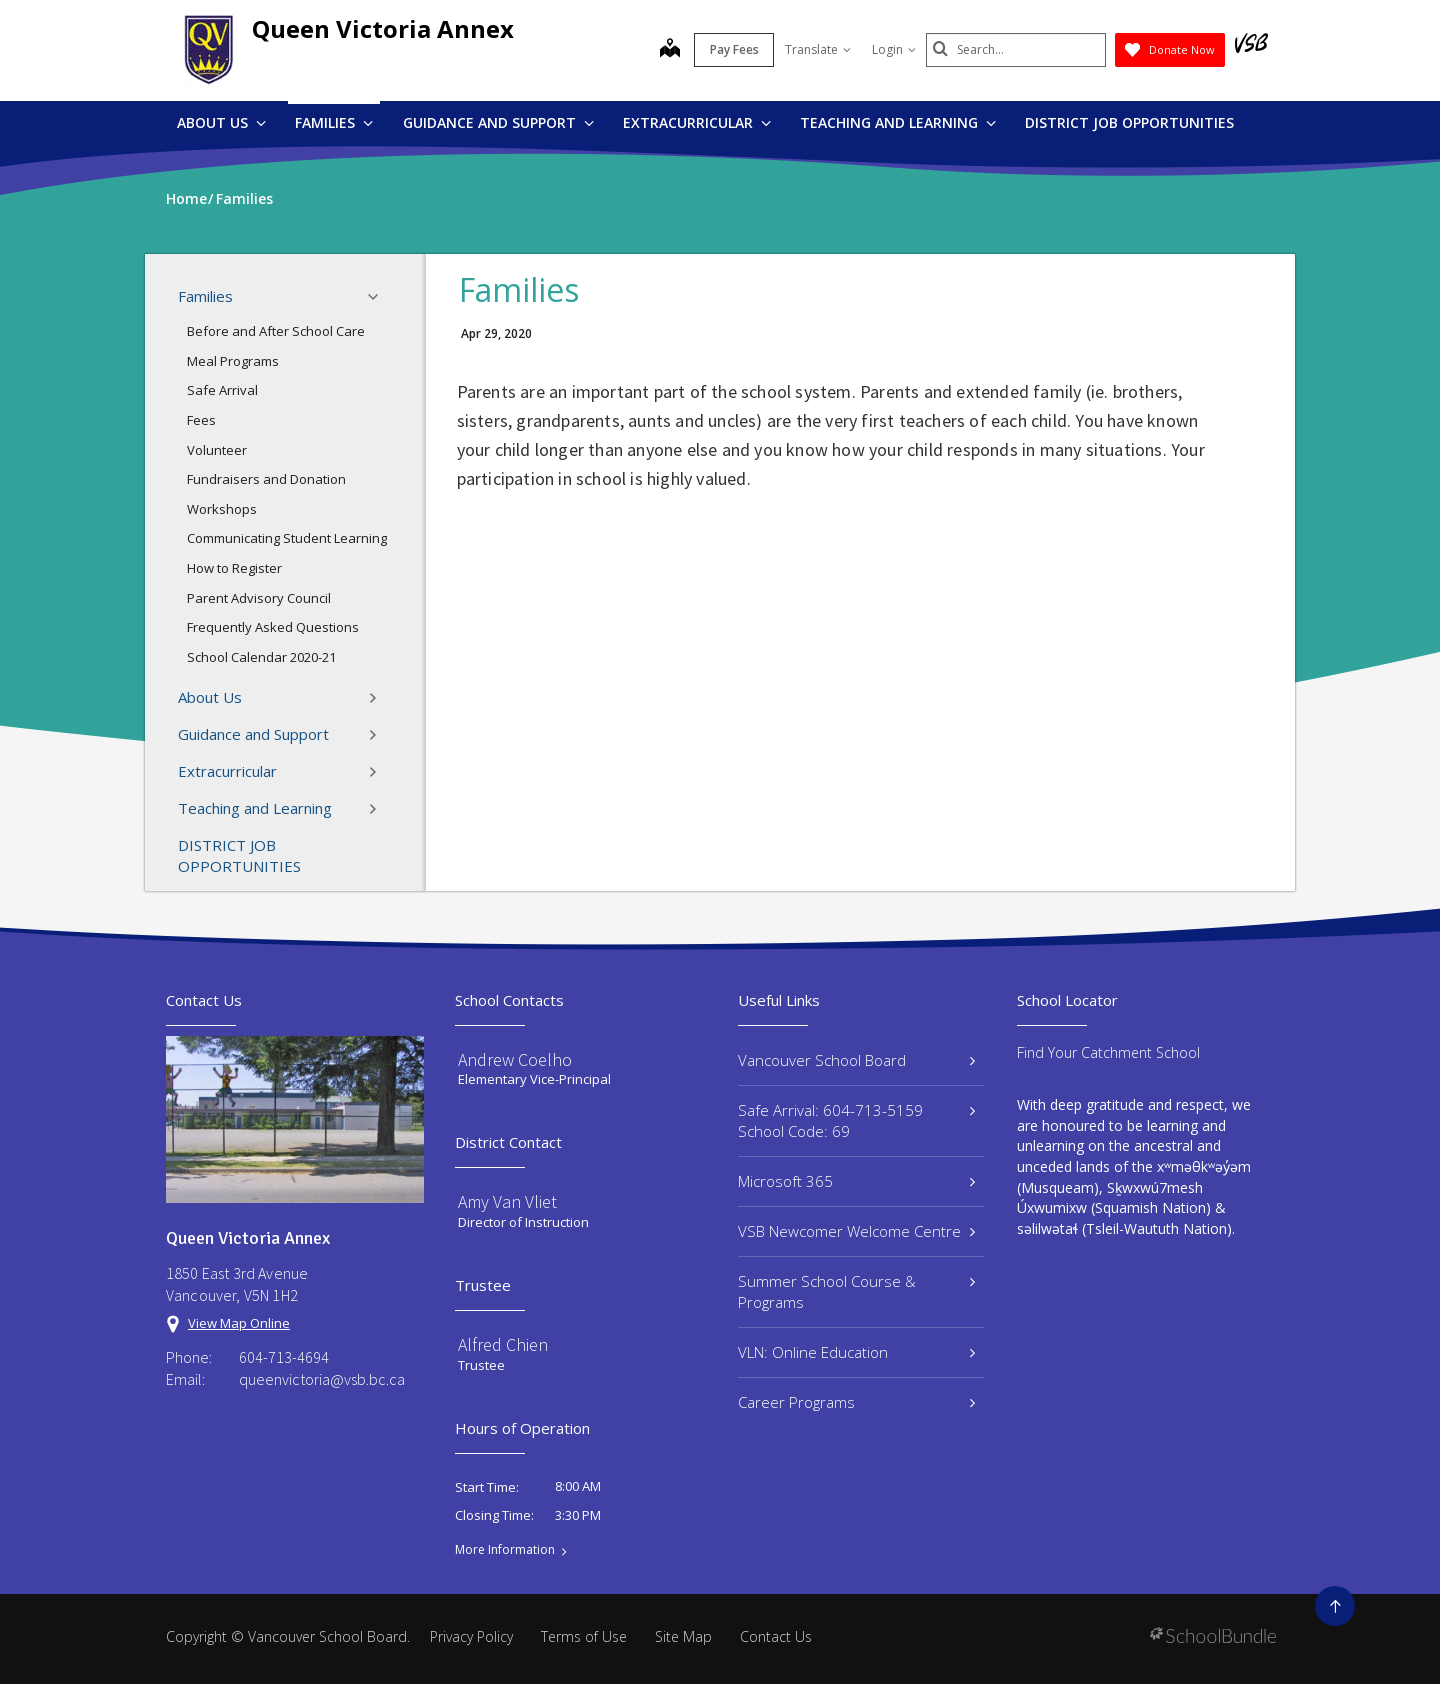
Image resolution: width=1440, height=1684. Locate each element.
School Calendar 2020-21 (261, 657)
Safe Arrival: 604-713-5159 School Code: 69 (856, 1120)
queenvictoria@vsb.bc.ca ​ (323, 1379)
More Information (505, 1550)
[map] (670, 50)
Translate (818, 49)
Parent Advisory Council (259, 598)
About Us (221, 122)
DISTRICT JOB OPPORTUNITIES (1129, 122)
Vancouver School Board (856, 1060)
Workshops (222, 509)
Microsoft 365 (856, 1181)
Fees (201, 420)
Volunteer (217, 450)
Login (894, 49)
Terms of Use (584, 1636)
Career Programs (856, 1402)
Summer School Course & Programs (856, 1291)
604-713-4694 (284, 1357)
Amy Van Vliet (507, 1201)
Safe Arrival (222, 390)
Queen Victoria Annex (383, 28)
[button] (379, 297)
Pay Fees (734, 49)
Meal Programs (233, 361)
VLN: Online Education (856, 1352)
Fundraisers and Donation (266, 479)
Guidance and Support (498, 122)
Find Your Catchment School (1108, 1052)
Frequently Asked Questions (273, 627)
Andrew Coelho (515, 1059)
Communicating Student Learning (287, 538)
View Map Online (239, 1323)
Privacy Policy (471, 1636)
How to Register (234, 568)
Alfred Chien (503, 1344)
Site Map (683, 1636)
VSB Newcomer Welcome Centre (856, 1231)
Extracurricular (697, 122)
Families (334, 122)
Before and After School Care (276, 331)
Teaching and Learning (898, 122)
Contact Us (776, 1636)
